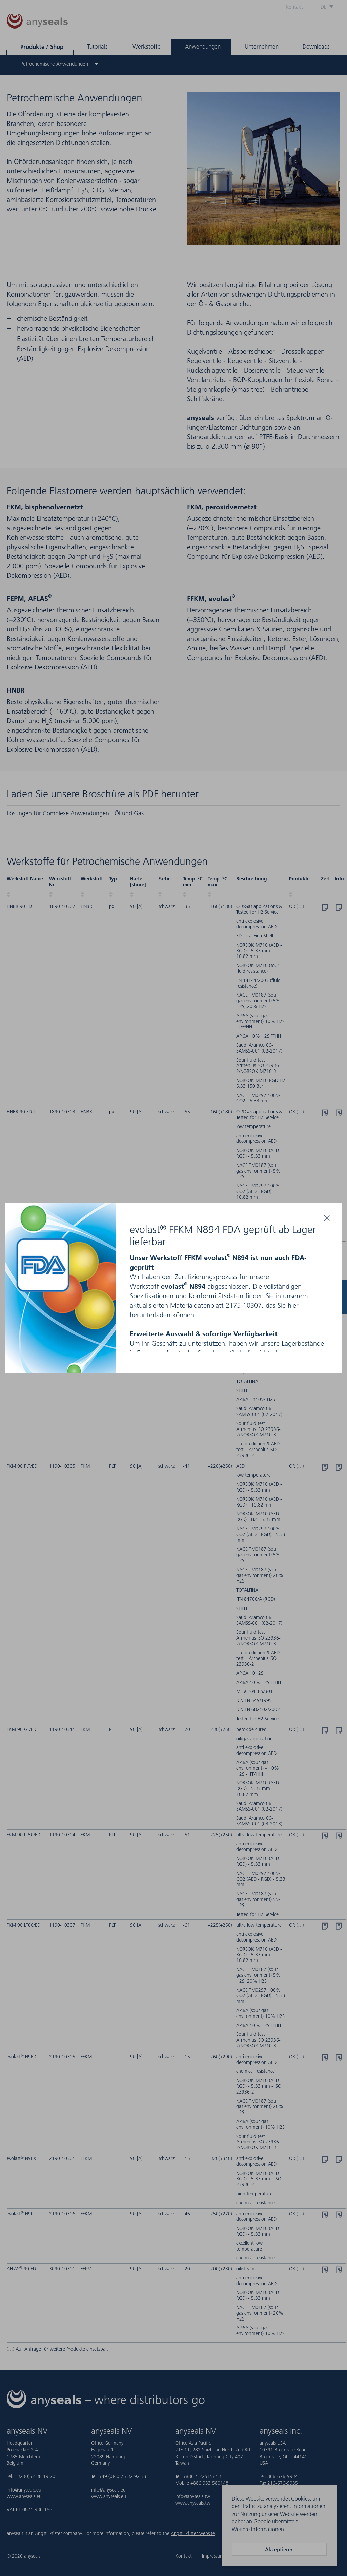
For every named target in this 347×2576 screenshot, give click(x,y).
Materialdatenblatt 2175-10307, (217, 1305)
